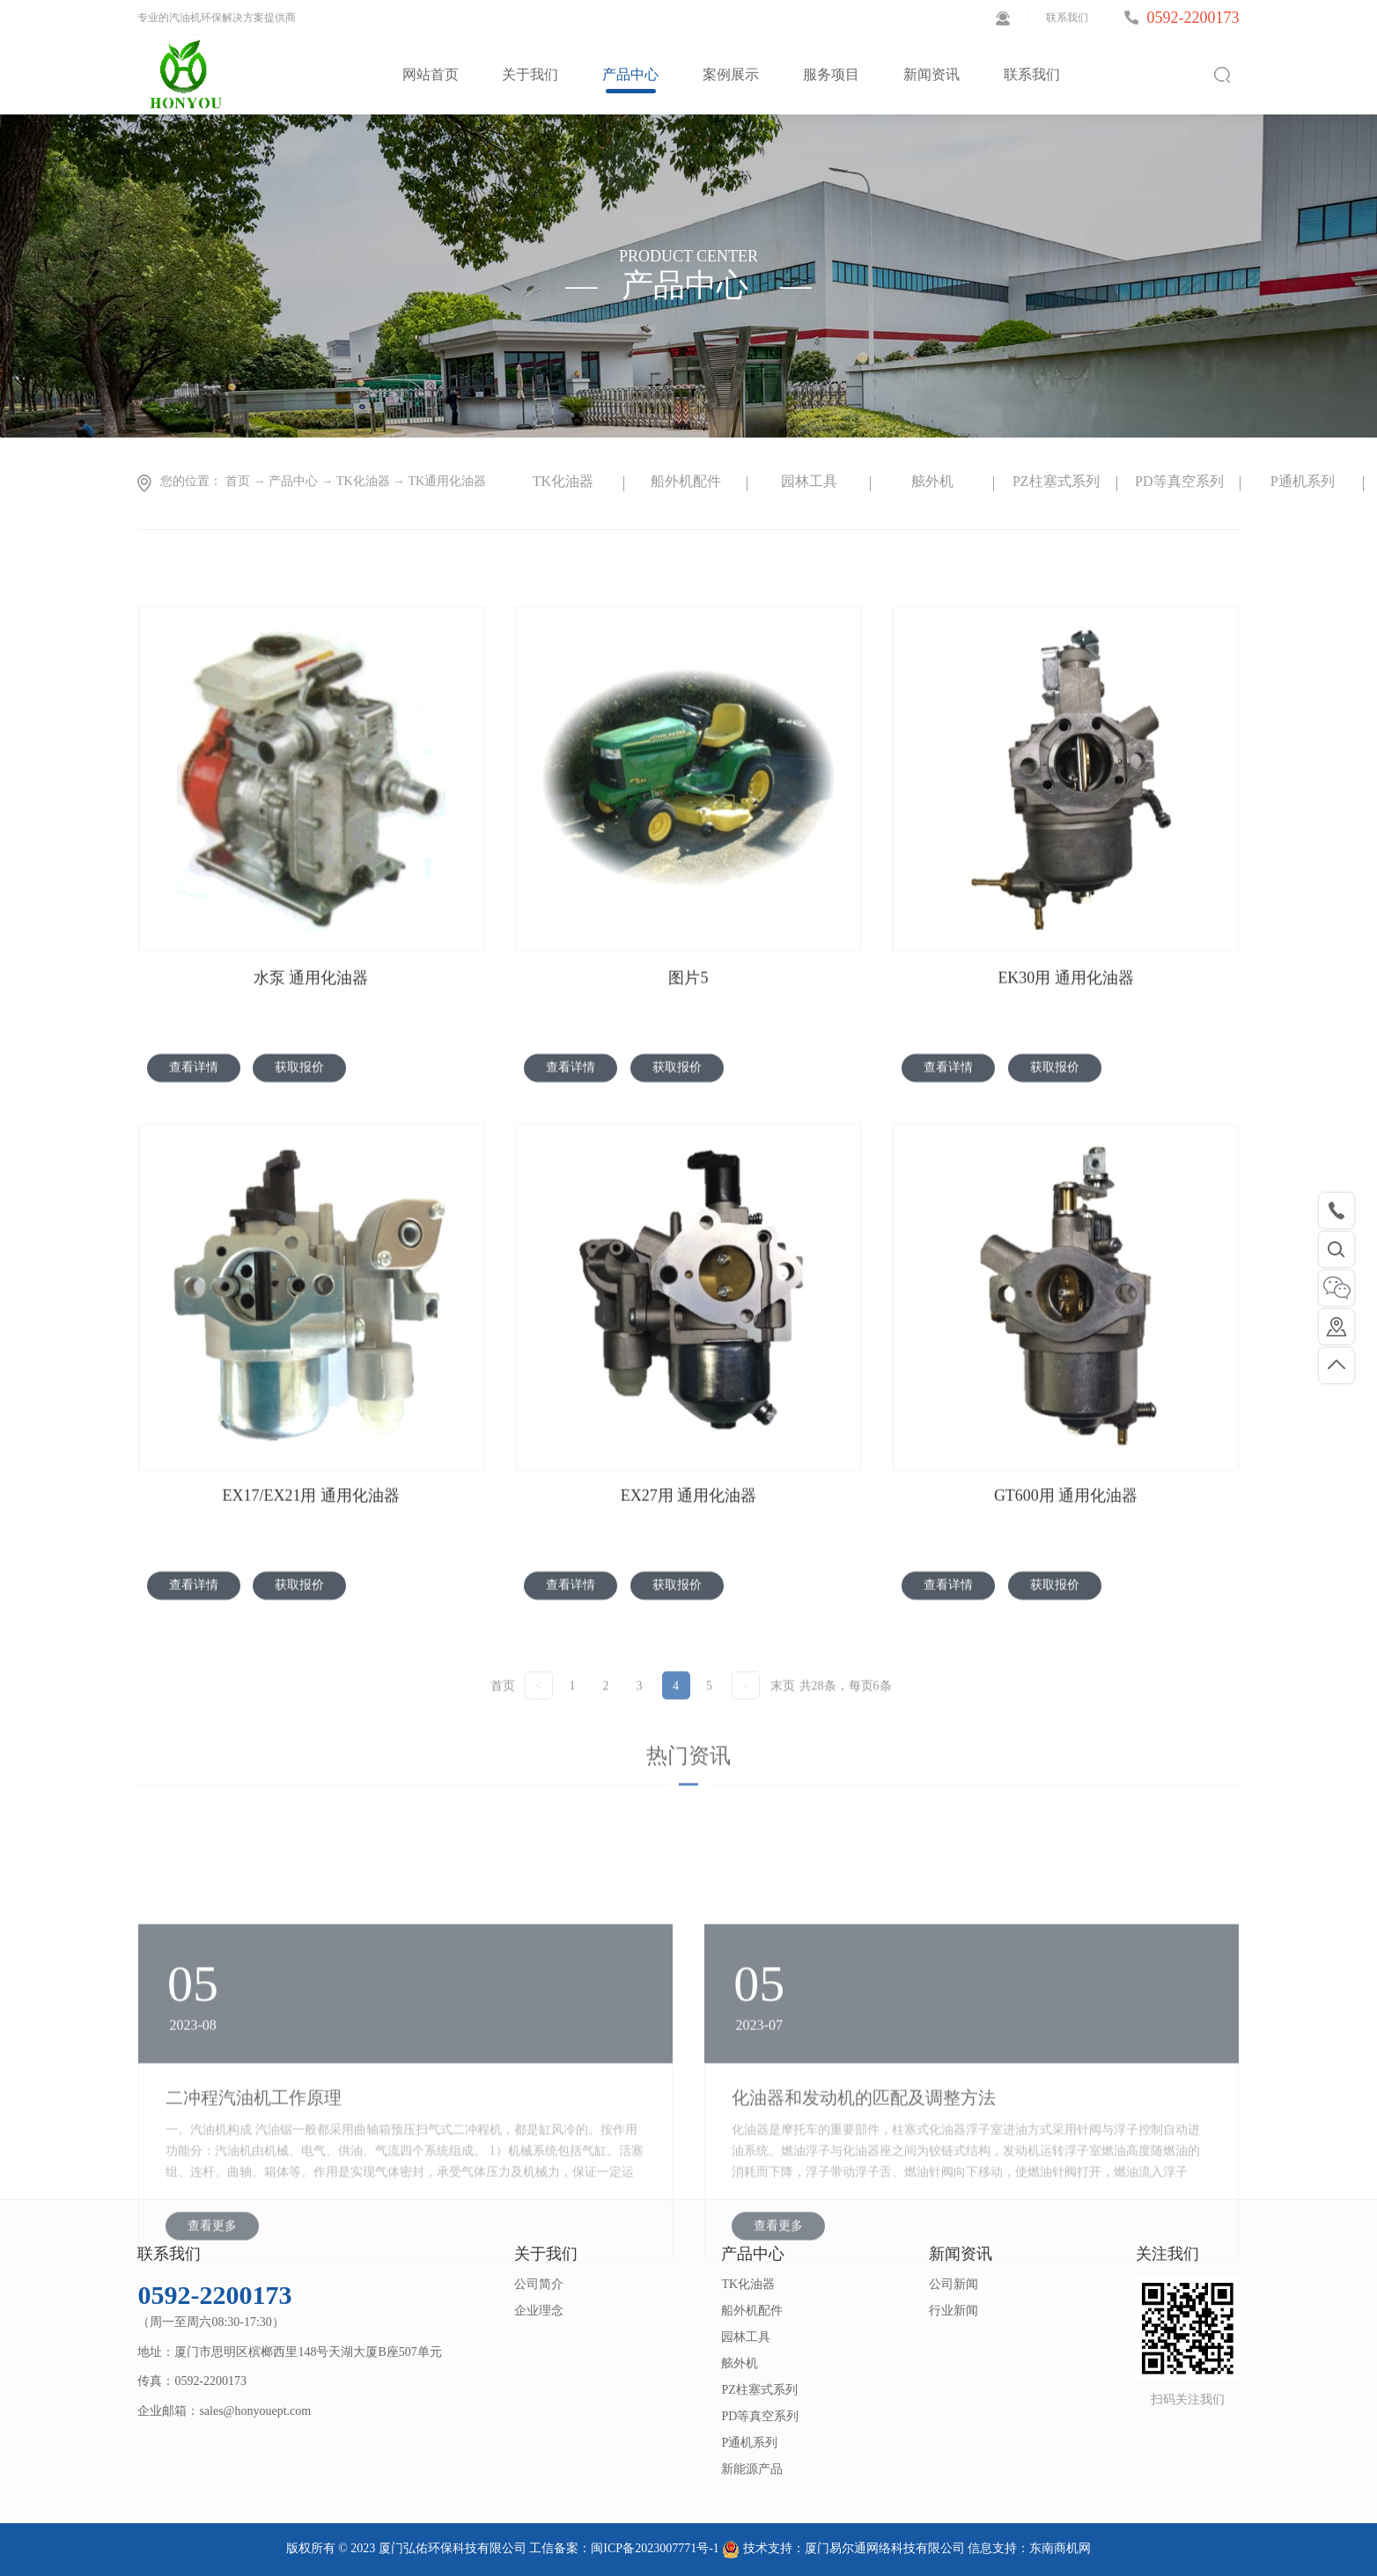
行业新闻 (953, 2310)
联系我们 (1067, 17)
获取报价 (299, 1179)
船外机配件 (686, 481)
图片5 (688, 1090)
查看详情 (193, 1179)
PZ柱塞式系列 (1056, 481)
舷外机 (932, 481)
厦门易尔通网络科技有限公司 (885, 2548)
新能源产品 (752, 2469)
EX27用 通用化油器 (689, 1607)
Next (1253, 483)
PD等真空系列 (1179, 481)
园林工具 (809, 481)
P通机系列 (1302, 481)
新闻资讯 (960, 2254)
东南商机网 (1060, 2548)
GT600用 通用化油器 (1066, 1607)
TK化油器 (363, 481)
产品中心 (293, 481)
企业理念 (538, 2310)
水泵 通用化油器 (311, 1090)
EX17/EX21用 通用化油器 (311, 1607)
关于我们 (546, 2254)
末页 (782, 1731)
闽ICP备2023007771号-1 (654, 2548)
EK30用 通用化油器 (1066, 1090)
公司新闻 (953, 2284)
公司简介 (538, 2284)
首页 (502, 1731)
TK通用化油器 (448, 481)
